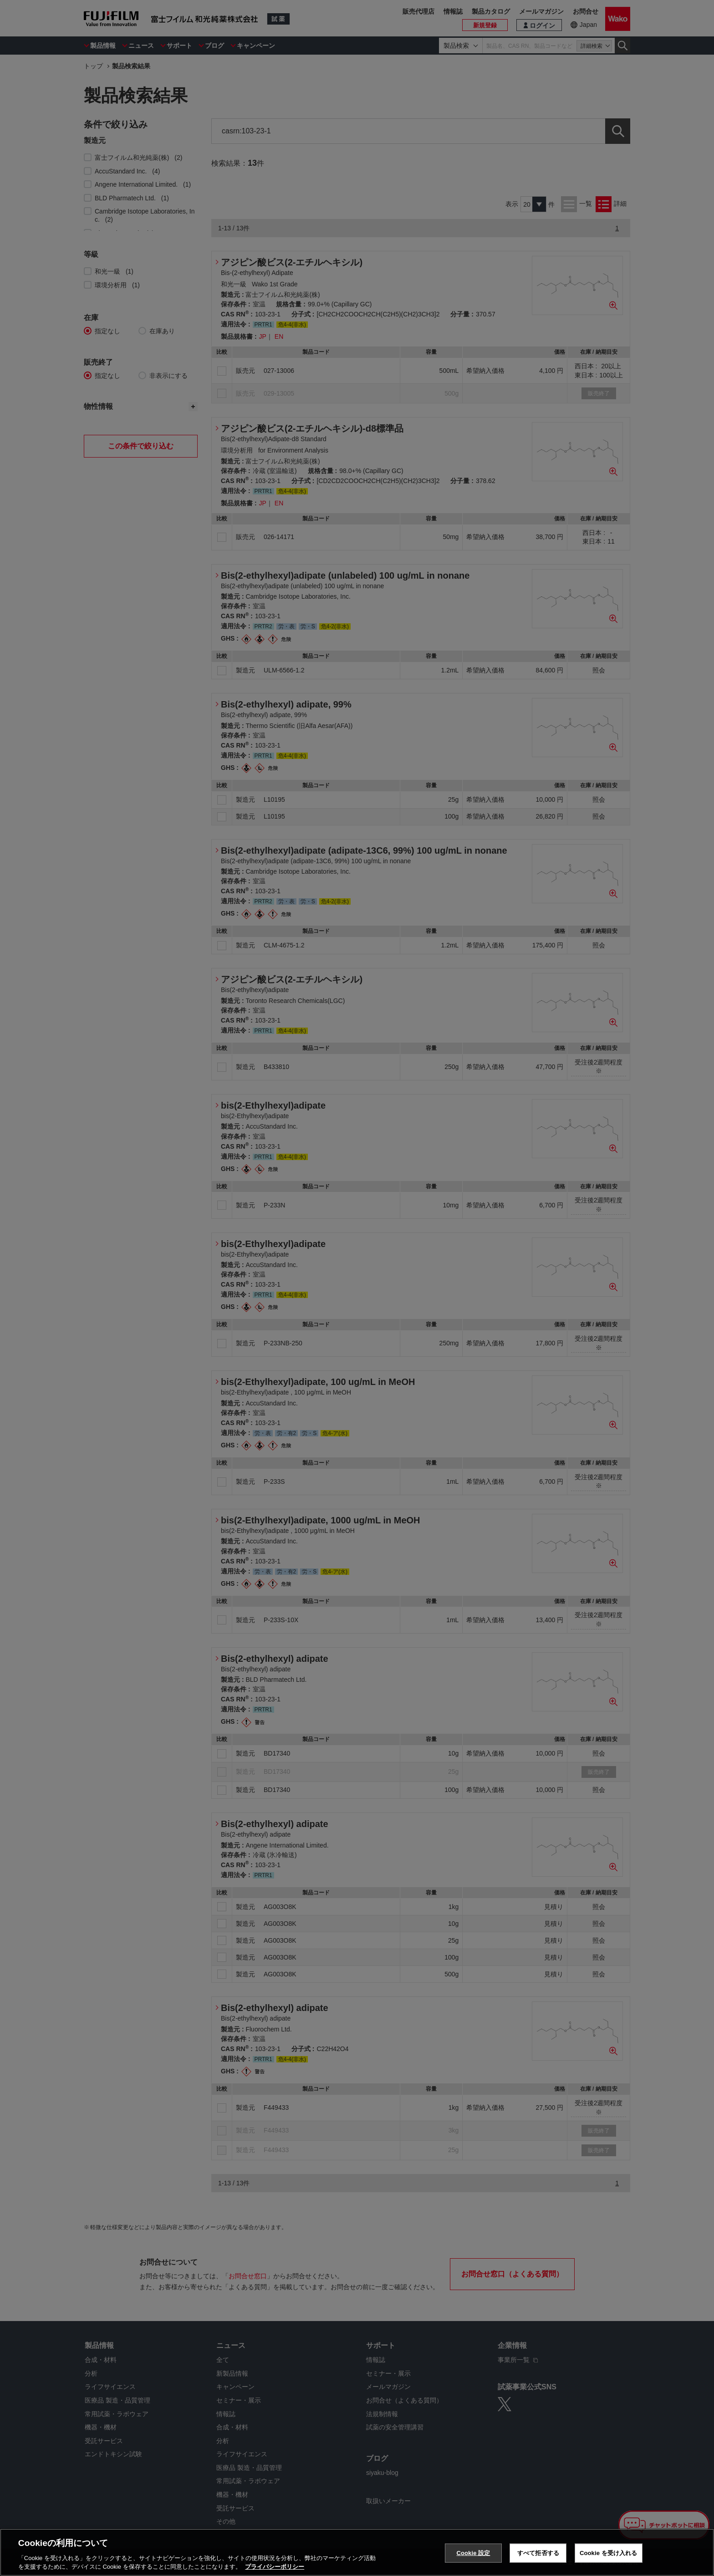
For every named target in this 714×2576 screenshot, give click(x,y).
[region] (357, 2552)
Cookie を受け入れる (609, 2553)
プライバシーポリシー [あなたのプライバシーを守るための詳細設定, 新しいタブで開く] (274, 2566)
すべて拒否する (538, 2553)
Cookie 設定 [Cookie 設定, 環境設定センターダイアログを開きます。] (473, 2553)
